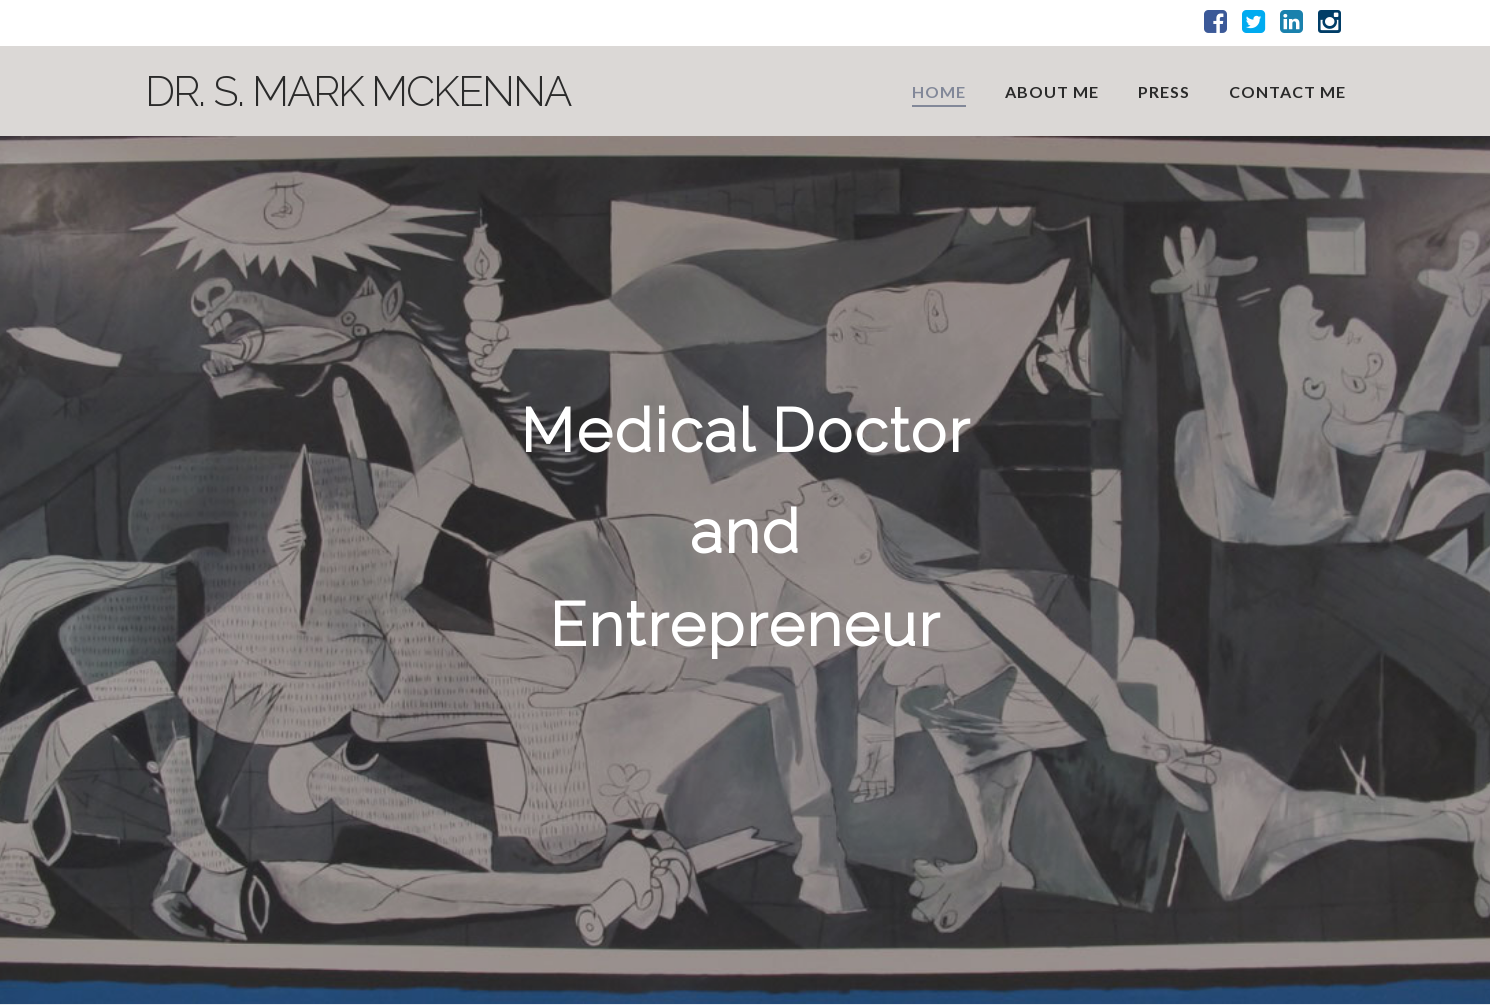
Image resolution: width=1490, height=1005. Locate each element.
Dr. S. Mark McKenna (357, 92)
